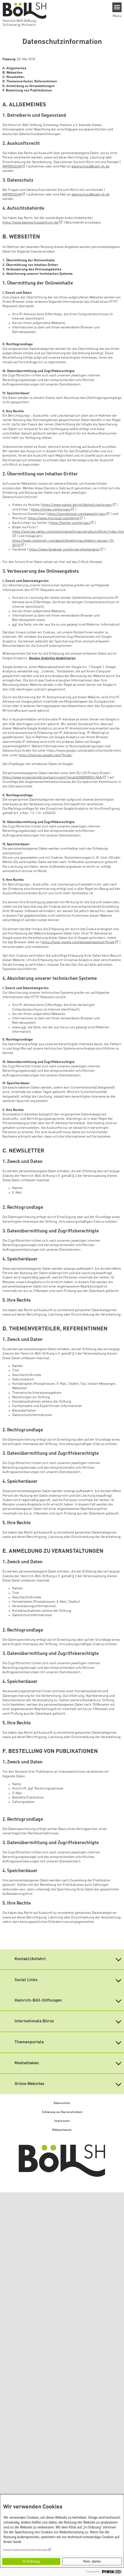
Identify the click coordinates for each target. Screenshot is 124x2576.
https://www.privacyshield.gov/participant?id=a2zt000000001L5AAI (52, 777)
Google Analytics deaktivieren (52, 658)
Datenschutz (62, 2103)
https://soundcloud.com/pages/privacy (76, 514)
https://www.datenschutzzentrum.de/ (30, 222)
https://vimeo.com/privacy (51, 509)
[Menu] (117, 7)
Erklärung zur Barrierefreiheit (62, 2112)
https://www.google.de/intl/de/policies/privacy (77, 505)
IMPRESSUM (11, 166)
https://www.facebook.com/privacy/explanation (64, 549)
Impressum (62, 2121)
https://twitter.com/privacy (70, 523)
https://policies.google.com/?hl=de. (45, 755)
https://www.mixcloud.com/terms (53, 518)
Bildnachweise (62, 2130)
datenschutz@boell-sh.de (90, 166)
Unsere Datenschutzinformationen (25, 2550)
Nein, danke (92, 2561)
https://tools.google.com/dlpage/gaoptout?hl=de (78, 942)
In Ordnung (31, 2561)
